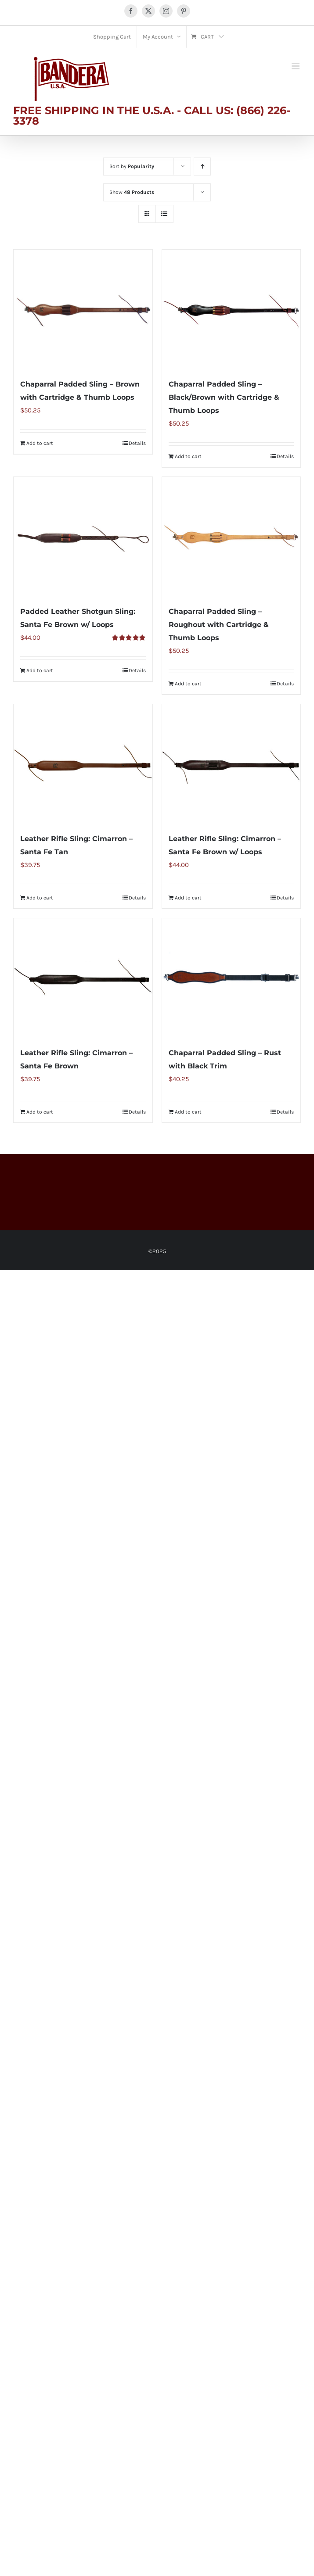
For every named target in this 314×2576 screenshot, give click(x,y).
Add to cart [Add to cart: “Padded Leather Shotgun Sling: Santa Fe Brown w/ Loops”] (39, 670)
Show (131, 192)
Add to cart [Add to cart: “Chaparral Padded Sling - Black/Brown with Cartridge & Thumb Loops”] (188, 456)
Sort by (131, 166)
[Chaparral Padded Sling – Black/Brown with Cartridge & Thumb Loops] (231, 309)
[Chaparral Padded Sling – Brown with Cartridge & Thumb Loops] (83, 309)
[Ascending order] (202, 167)
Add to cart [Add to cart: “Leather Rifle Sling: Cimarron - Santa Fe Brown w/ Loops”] (188, 898)
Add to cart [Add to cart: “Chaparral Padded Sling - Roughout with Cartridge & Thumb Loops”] (188, 684)
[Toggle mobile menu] (296, 66)
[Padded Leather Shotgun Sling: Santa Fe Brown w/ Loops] (83, 536)
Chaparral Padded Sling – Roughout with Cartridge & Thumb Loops (219, 624)
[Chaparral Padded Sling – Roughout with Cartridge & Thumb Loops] (231, 536)
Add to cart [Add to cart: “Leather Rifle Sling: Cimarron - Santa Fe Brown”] (39, 1112)
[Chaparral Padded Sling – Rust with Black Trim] (231, 978)
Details (137, 443)
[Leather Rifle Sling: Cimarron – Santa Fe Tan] (83, 764)
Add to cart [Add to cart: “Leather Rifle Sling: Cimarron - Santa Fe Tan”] (39, 898)
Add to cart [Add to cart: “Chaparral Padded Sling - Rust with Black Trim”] (188, 1112)
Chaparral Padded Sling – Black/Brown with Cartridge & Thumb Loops (224, 397)
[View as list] (164, 213)
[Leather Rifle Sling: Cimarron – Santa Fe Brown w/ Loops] (231, 764)
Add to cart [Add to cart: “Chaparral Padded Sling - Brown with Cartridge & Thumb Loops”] (39, 443)
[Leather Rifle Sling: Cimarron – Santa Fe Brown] (83, 978)
